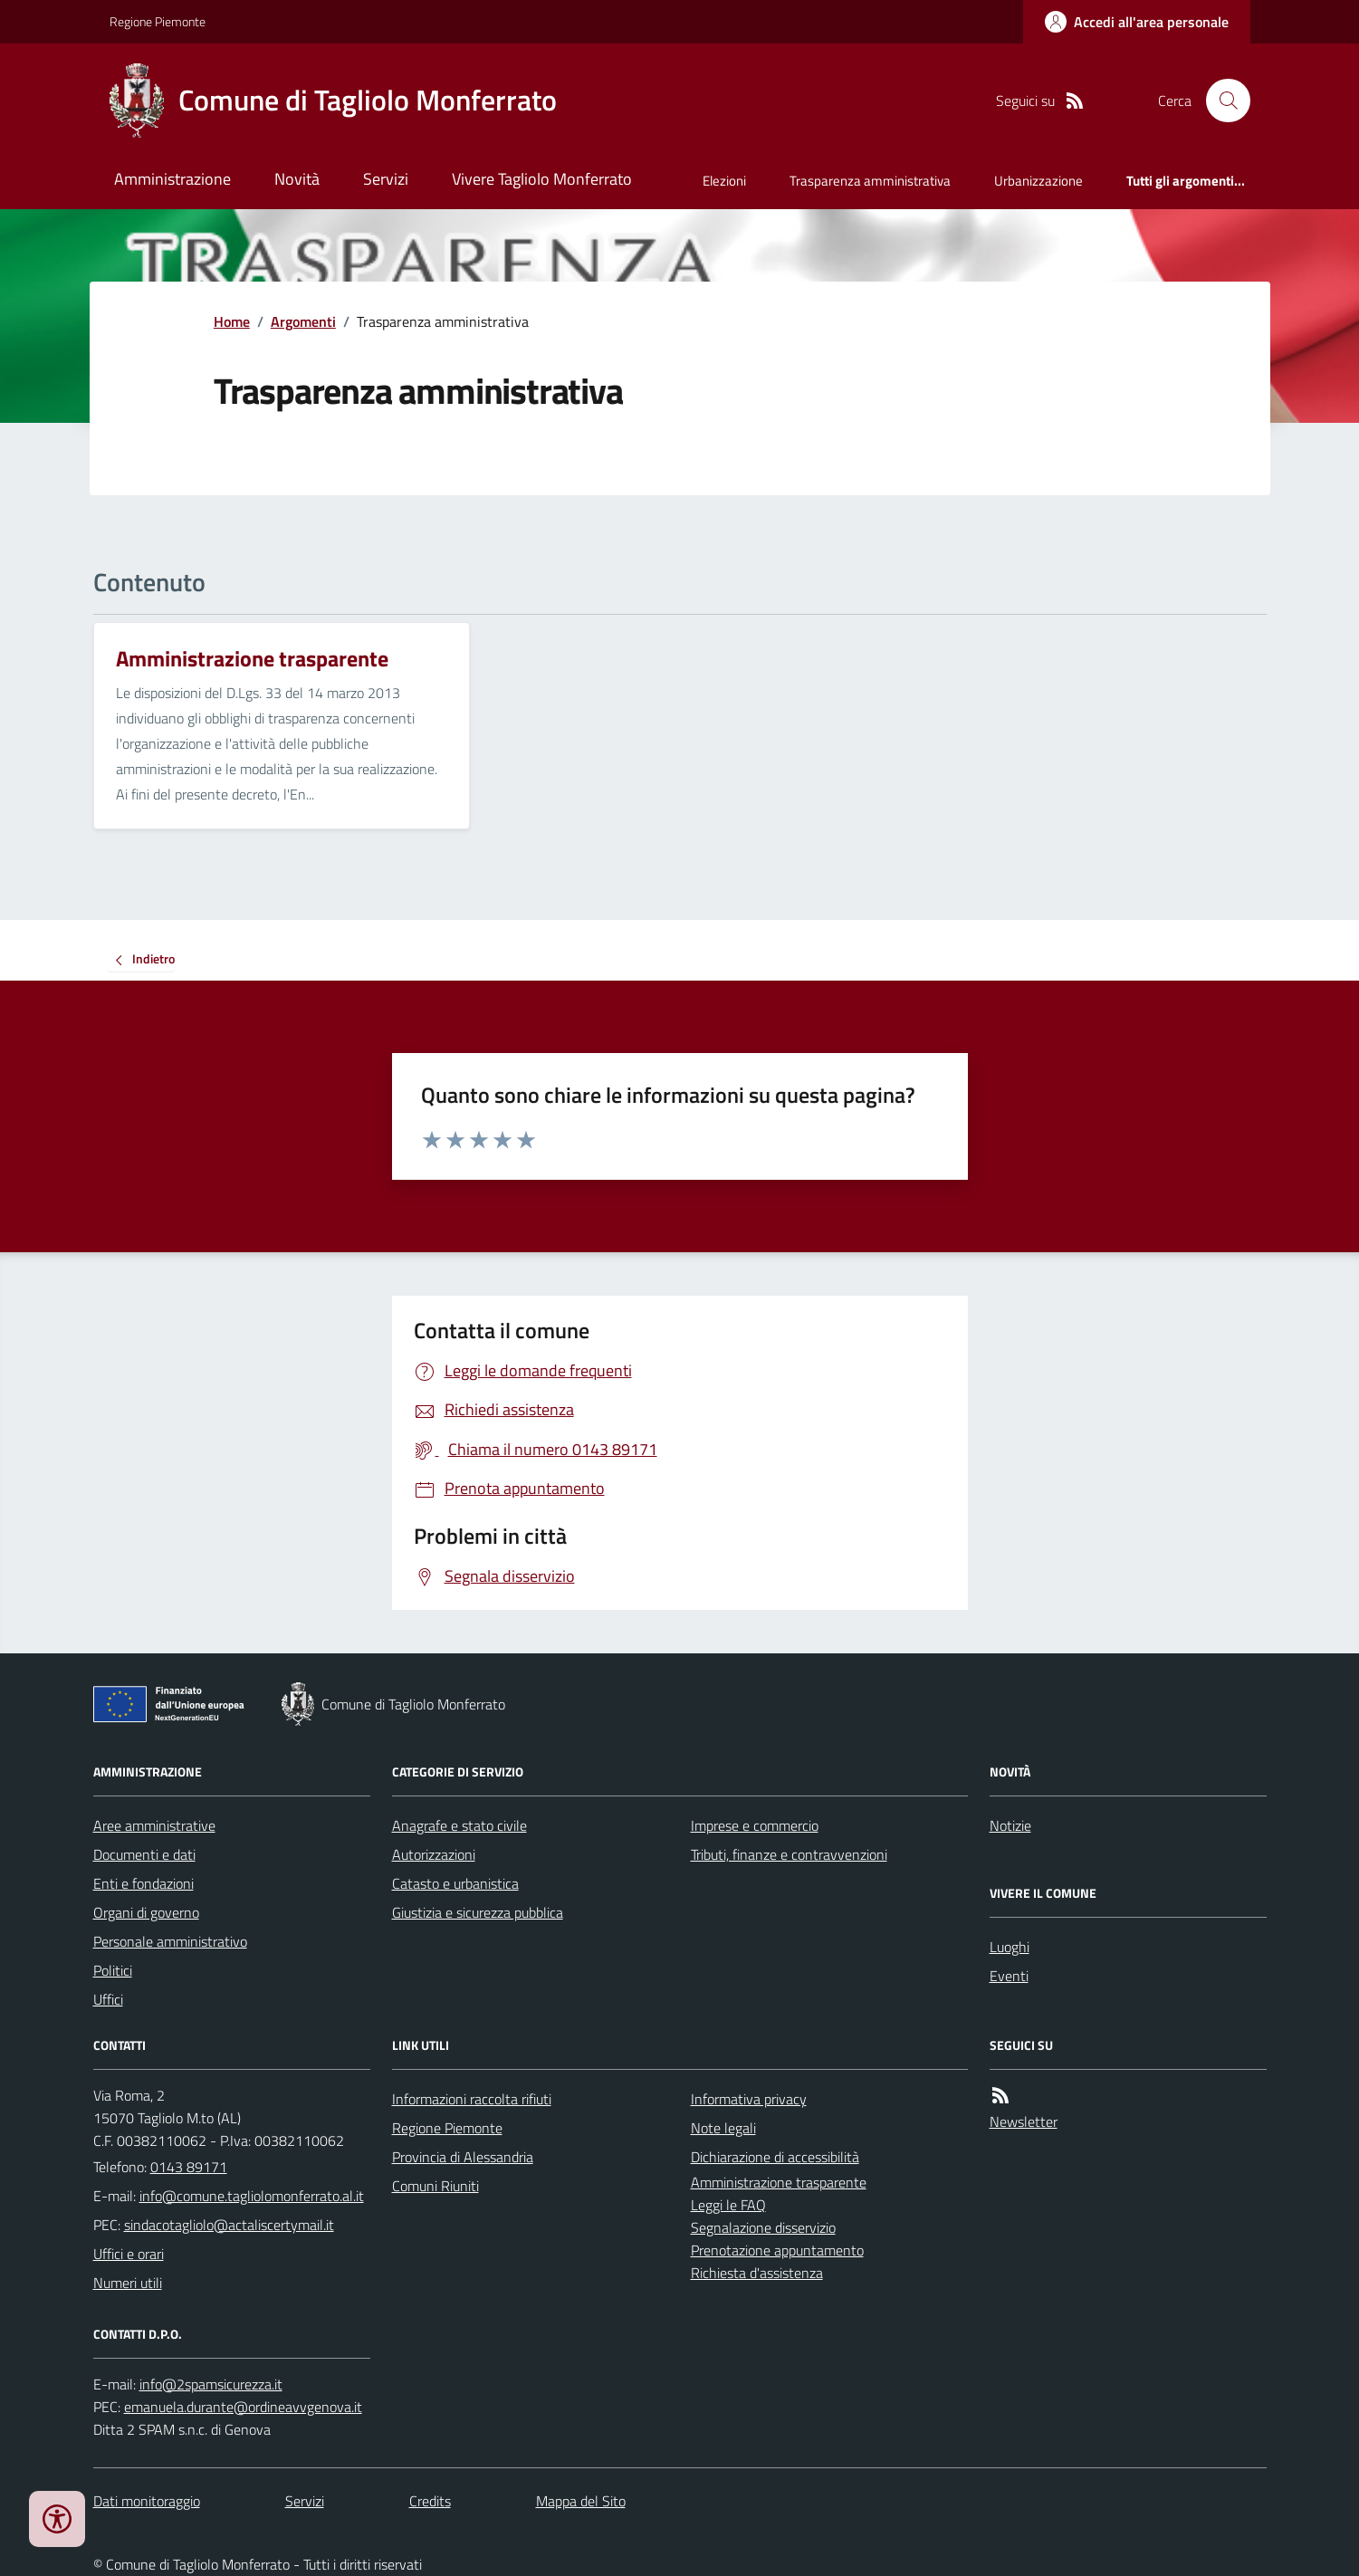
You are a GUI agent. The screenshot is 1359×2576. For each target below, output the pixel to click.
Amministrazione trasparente (778, 2182)
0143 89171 (188, 2167)
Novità (297, 179)
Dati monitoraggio (146, 2501)
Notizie (1010, 1825)
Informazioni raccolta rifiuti (471, 2099)
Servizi (385, 179)
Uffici (108, 1999)
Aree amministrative (154, 1825)
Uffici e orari (128, 2254)
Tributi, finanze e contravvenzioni (789, 1854)
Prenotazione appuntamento (777, 2250)
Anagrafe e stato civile (459, 1825)
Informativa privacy (749, 2099)
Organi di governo (146, 1912)
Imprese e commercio (754, 1825)
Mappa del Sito (581, 2501)
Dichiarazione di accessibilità (775, 2157)
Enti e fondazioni (143, 1883)
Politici (112, 1970)
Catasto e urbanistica (455, 1883)
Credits (430, 2501)
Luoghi (1009, 1947)
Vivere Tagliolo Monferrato (542, 179)
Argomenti (303, 321)
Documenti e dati (144, 1854)
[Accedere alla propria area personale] (1136, 21)
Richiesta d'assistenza (757, 2273)
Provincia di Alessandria (462, 2157)
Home (232, 321)
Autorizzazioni (433, 1854)
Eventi (1009, 1976)
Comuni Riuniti (435, 2186)
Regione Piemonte (158, 21)
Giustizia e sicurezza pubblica (477, 1912)
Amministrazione (172, 179)
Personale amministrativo (170, 1941)
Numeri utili (127, 2283)
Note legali (723, 2128)
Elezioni (724, 180)
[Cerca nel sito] (1220, 100)
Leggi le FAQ (728, 2205)
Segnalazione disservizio (763, 2227)
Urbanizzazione (1038, 180)
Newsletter (1024, 2121)
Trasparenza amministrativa (870, 180)
